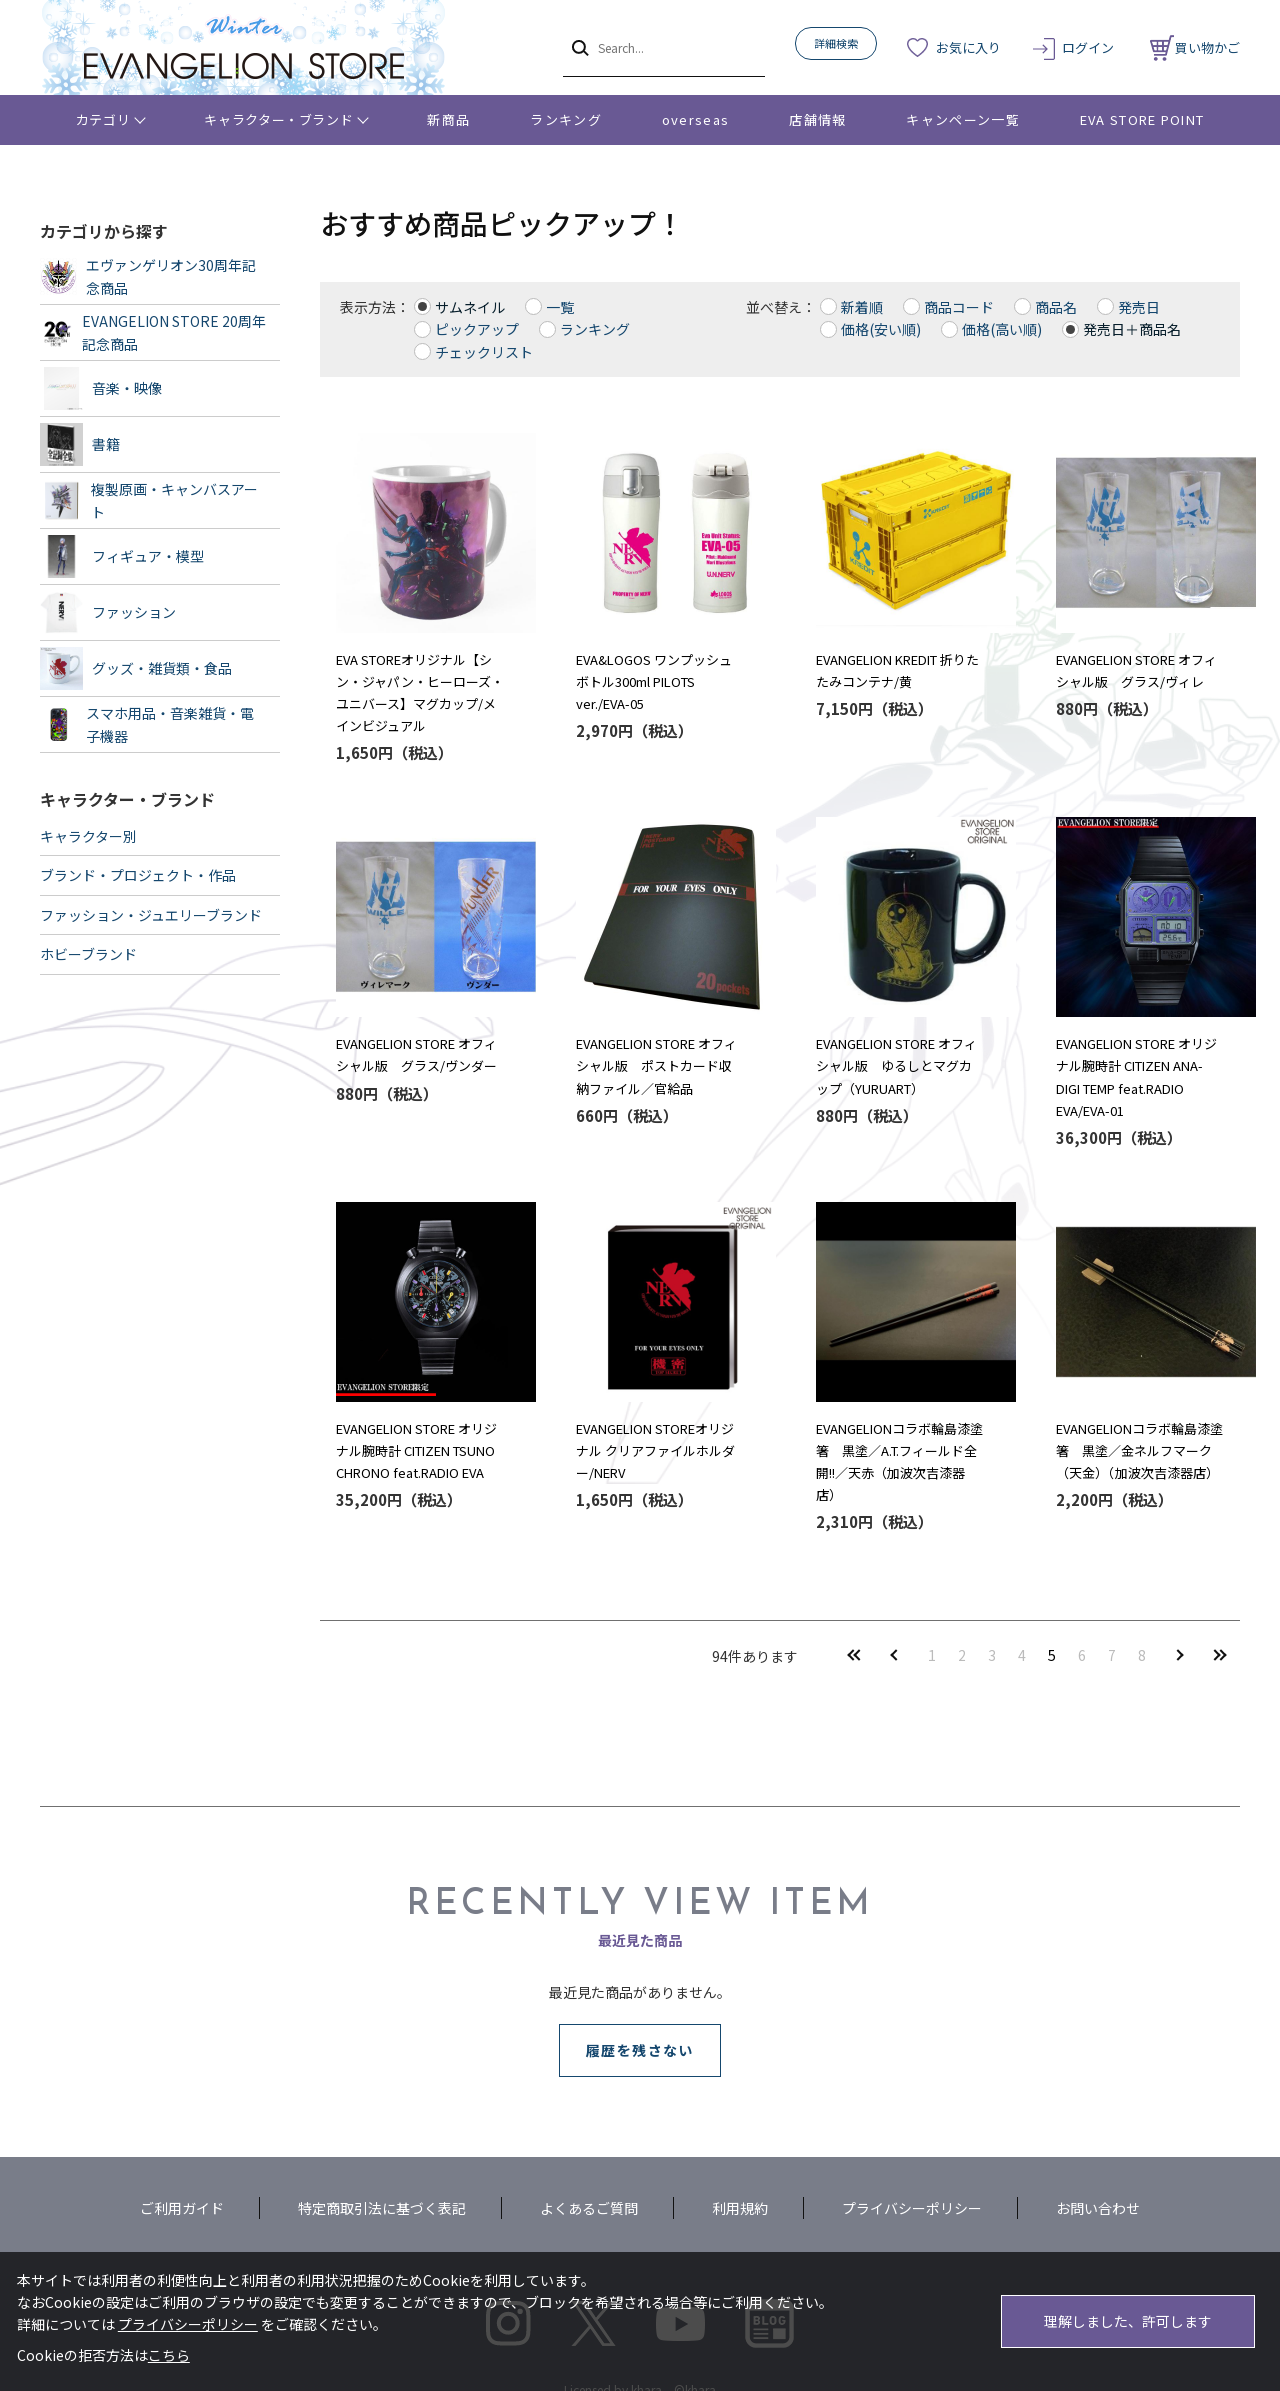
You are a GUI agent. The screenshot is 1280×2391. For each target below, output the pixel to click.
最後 (1220, 1654)
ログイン (1088, 47)
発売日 (1139, 307)
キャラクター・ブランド (278, 119)
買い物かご (1195, 47)
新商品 (448, 119)
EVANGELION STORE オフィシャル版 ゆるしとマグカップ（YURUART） (896, 1065)
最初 (854, 1654)
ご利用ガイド (182, 2208)
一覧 (560, 307)
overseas (695, 119)
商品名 (1056, 307)
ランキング (566, 119)
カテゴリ (103, 119)
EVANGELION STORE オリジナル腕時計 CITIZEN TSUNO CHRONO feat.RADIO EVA (416, 1450)
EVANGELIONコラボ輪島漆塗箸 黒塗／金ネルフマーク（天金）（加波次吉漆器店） (1139, 1450)
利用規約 (740, 2208)
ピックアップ (477, 329)
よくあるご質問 (589, 2208)
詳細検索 (836, 43)
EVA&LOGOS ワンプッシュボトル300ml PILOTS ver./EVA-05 (654, 681)
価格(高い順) (1002, 329)
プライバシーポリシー (912, 2208)
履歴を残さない (640, 2050)
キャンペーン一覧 (962, 119)
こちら (169, 2355)
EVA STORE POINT (1142, 119)
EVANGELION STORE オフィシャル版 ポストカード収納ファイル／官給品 (656, 1065)
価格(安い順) (881, 329)
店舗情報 (817, 119)
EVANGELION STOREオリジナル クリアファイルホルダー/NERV (655, 1450)
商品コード (959, 307)
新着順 (862, 307)
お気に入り (968, 47)
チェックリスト (484, 352)
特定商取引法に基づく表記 (382, 2208)
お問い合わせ (1098, 2208)
